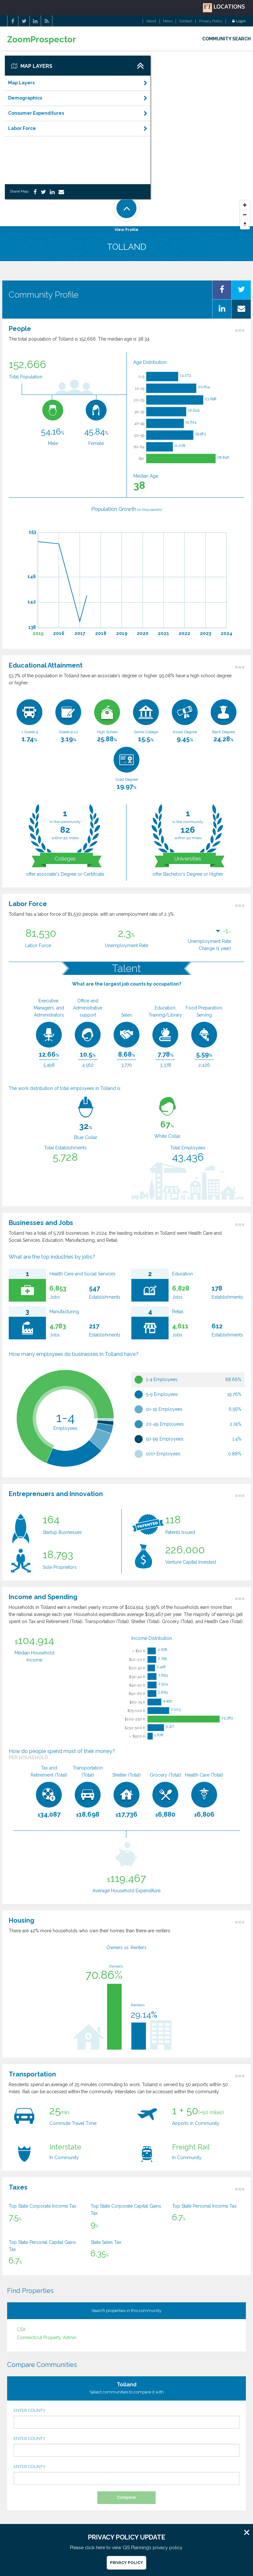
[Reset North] (245, 224)
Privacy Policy (210, 21)
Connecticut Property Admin (46, 2337)
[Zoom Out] (245, 215)
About (151, 21)
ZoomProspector (41, 39)
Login (239, 21)
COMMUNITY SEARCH (226, 38)
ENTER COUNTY (126, 2418)
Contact (185, 21)
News (167, 21)
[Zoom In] (245, 205)
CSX (21, 2329)
